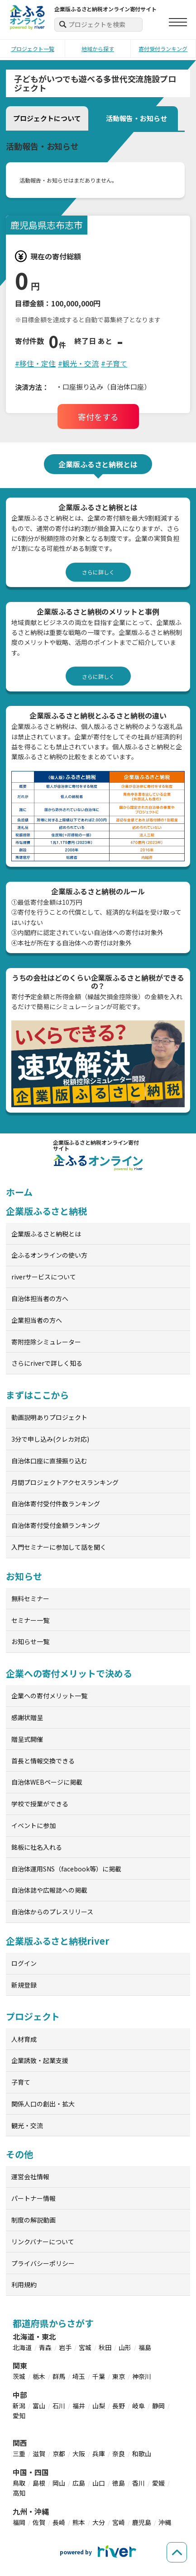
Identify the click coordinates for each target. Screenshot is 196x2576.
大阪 (78, 2453)
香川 (138, 2482)
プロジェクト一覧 (32, 48)
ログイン (24, 1963)
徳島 (118, 2482)
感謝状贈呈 (27, 1717)
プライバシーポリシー (43, 2263)
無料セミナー (30, 1598)
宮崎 (118, 2522)
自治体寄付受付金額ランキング (55, 1525)
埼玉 (78, 2376)
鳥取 (19, 2482)
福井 (78, 2405)
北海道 (22, 2347)
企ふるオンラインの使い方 (49, 1255)
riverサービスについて (43, 1276)
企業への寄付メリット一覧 (49, 1695)
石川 (59, 2405)
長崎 (59, 2522)
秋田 (105, 2347)
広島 (78, 2482)
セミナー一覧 (30, 1620)
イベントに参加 (33, 1825)
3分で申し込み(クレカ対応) (50, 1438)
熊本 (78, 2522)
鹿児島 (141, 2522)
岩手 (65, 2347)
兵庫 (98, 2453)
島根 (39, 2482)
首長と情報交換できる (43, 1760)
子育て (20, 2082)
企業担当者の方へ (36, 1320)
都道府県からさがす (53, 2323)
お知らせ (24, 1576)
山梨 (98, 2405)
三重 (19, 2453)
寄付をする (98, 417)
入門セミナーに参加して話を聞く (58, 1546)
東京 (118, 2376)
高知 (19, 2492)
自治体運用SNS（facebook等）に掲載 (66, 1868)
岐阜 (138, 2405)
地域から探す (97, 48)
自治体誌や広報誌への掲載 (49, 1889)
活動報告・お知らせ (136, 118)
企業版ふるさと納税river (57, 1940)
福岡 (19, 2522)
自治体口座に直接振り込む (49, 1460)
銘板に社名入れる (36, 1847)
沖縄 (164, 2522)
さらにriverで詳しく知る (46, 1363)
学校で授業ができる (39, 1803)
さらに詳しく (98, 572)
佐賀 (39, 2522)
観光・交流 (27, 2125)
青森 (45, 2347)
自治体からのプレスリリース (52, 1911)
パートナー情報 (33, 2198)
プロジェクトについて (47, 118)
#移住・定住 (35, 363)
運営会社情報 (30, 2176)
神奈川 (141, 2376)
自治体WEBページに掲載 (46, 1781)
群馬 (59, 2376)
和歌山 (141, 2453)
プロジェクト (33, 2016)
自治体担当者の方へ (39, 1298)
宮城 (85, 2347)
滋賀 (39, 2453)
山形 (125, 2347)
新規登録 (24, 1984)
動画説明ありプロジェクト (49, 1417)
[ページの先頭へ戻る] (177, 2552)
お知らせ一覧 (30, 1641)
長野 (118, 2405)
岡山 (59, 2482)
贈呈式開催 (27, 1739)
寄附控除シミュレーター (46, 1341)
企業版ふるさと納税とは (46, 1233)
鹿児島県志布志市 (46, 225)
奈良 (118, 2453)
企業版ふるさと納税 (46, 1210)
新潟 (19, 2405)
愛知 (19, 2415)
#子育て (114, 363)
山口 (98, 2482)
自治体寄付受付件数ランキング (55, 1503)
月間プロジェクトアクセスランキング (65, 1482)
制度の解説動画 (33, 2219)
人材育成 (24, 2039)
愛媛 (158, 2482)
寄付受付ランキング (163, 48)
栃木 (39, 2376)
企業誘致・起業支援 (39, 2060)
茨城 (19, 2376)
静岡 (158, 2405)
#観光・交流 (78, 363)
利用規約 (24, 2284)
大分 (98, 2522)
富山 (39, 2405)
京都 (59, 2453)
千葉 (98, 2376)
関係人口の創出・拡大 (43, 2103)
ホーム (19, 1192)
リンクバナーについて (42, 2241)
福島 (145, 2347)
